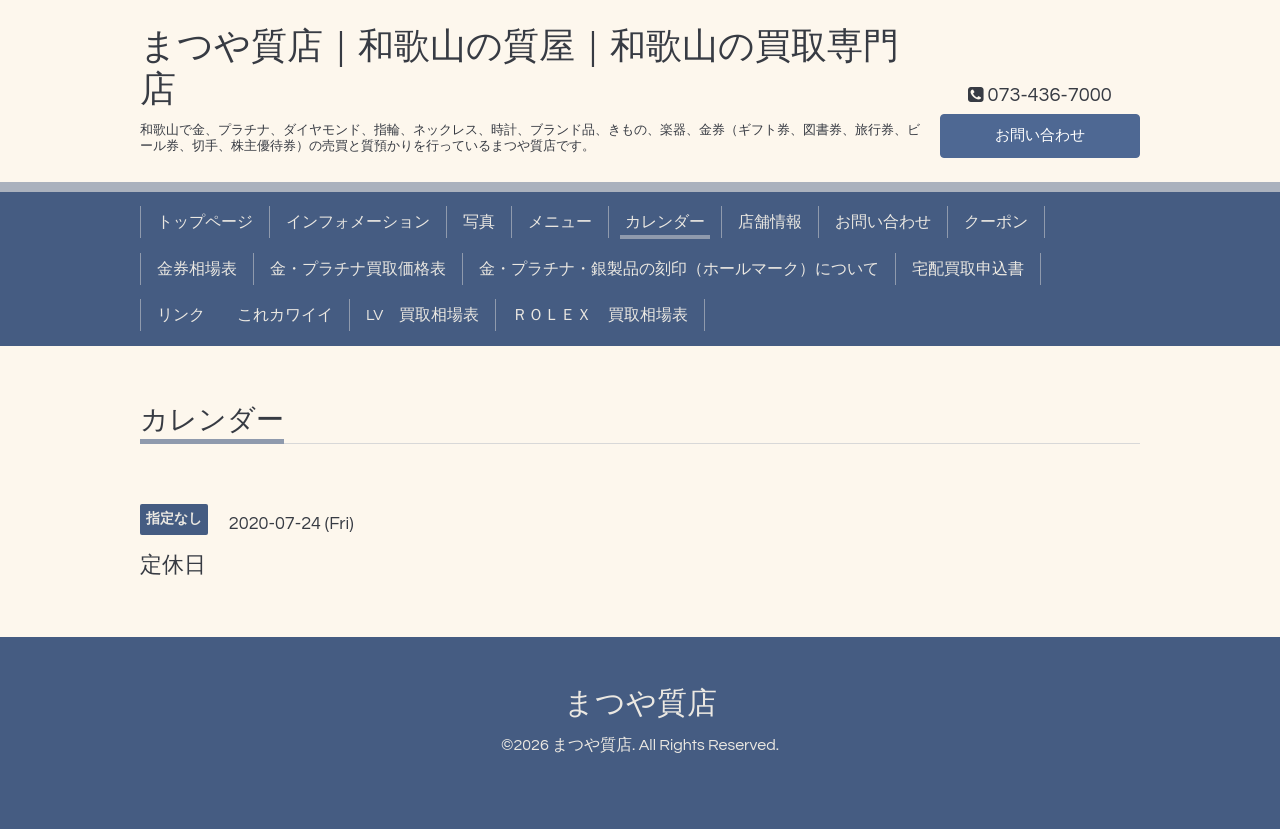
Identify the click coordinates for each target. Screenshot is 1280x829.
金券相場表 (197, 269)
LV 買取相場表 (422, 315)
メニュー (560, 222)
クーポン (996, 222)
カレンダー (665, 222)
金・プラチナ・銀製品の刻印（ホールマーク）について (679, 269)
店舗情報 (770, 222)
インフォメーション (358, 222)
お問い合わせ (1040, 135)
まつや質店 (640, 703)
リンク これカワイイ (245, 315)
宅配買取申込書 (968, 269)
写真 (479, 222)
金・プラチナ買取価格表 (358, 269)
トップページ (205, 222)
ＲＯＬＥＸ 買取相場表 (600, 315)
